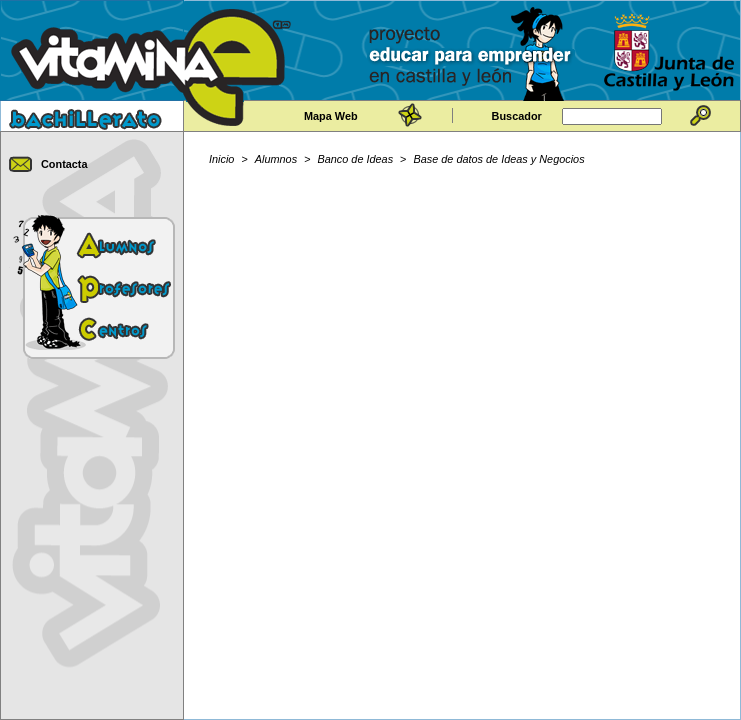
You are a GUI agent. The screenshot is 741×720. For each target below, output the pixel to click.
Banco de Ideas (356, 159)
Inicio (221, 159)
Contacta (64, 164)
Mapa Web (331, 116)
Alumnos (276, 159)
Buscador (517, 116)
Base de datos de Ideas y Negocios (499, 159)
